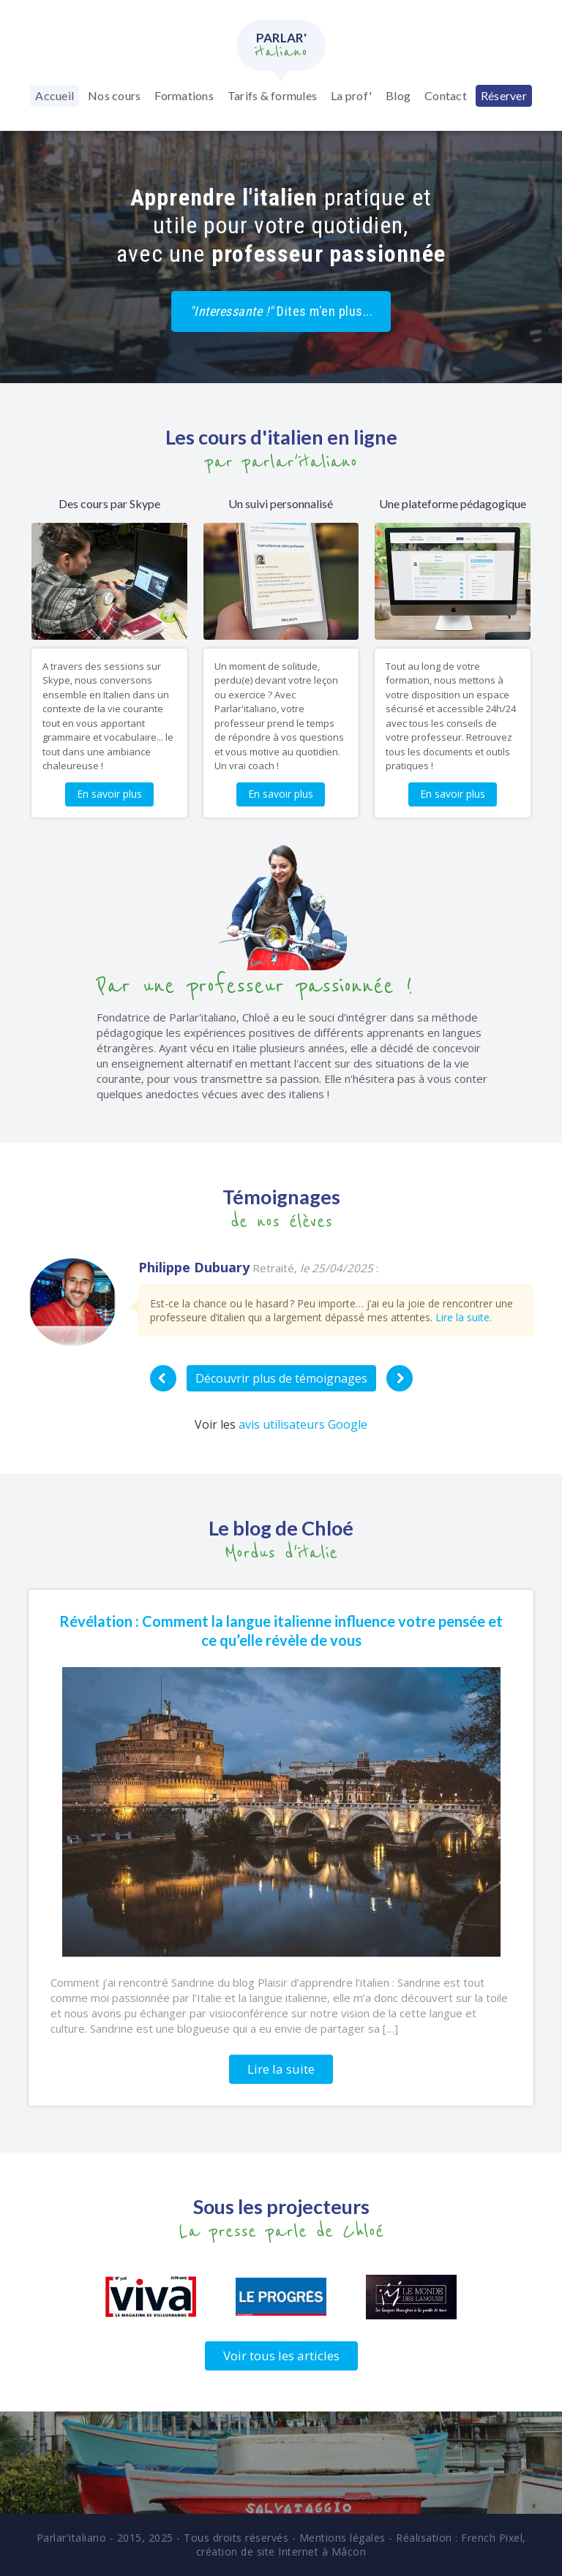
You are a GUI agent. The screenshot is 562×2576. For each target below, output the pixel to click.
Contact (445, 95)
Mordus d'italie (281, 1553)
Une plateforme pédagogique (452, 503)
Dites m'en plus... (281, 311)
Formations (184, 95)
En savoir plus (109, 794)
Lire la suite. (463, 1317)
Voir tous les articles (281, 2355)
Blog (398, 95)
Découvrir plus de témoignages (281, 1378)
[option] (281, 1302)
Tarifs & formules (272, 95)
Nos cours (114, 95)
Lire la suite (281, 2069)
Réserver (504, 95)
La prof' (351, 95)
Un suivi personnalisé (280, 503)
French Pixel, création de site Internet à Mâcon (361, 2544)
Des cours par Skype (109, 503)
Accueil (54, 95)
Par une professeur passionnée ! (255, 986)
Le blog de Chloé (281, 1528)
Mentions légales (342, 2538)
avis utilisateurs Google (303, 1424)
